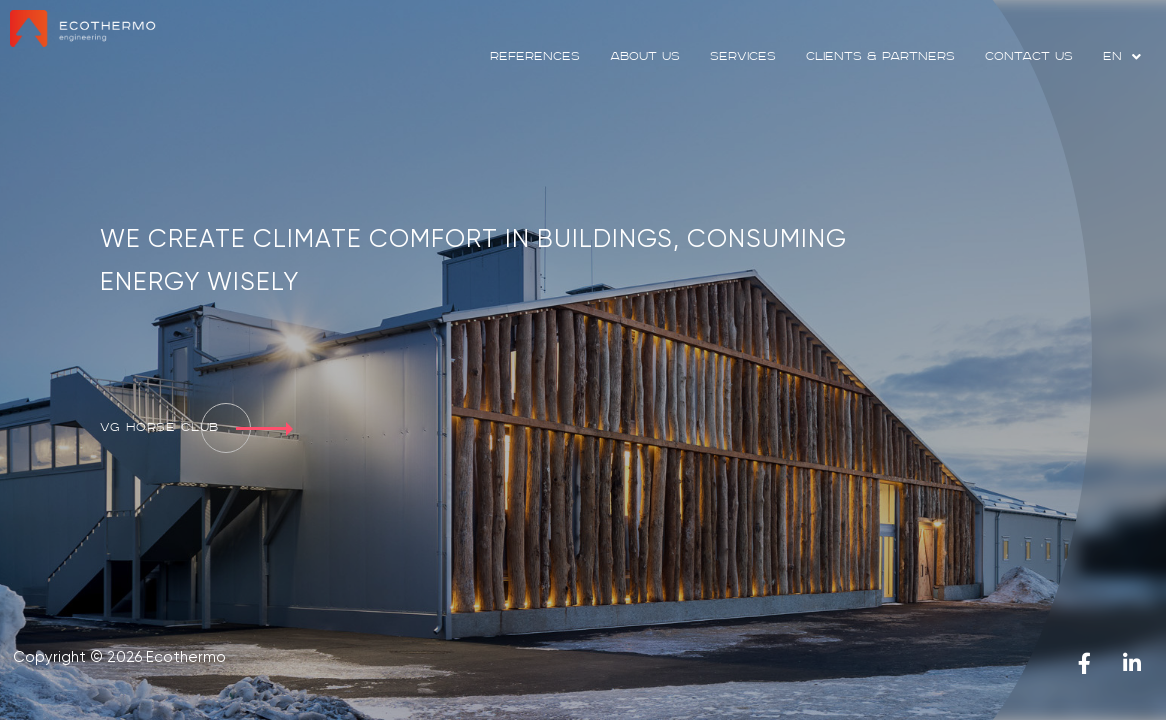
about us (645, 56)
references (535, 56)
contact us (1029, 56)
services (743, 56)
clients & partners (880, 56)
